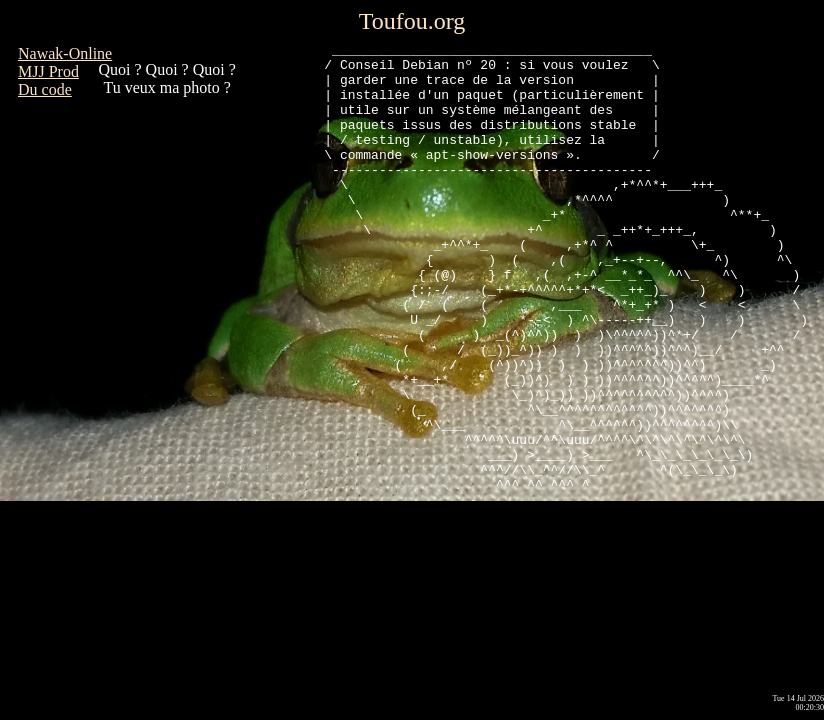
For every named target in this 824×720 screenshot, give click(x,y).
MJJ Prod (48, 71)
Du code (45, 89)
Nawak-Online (65, 53)
